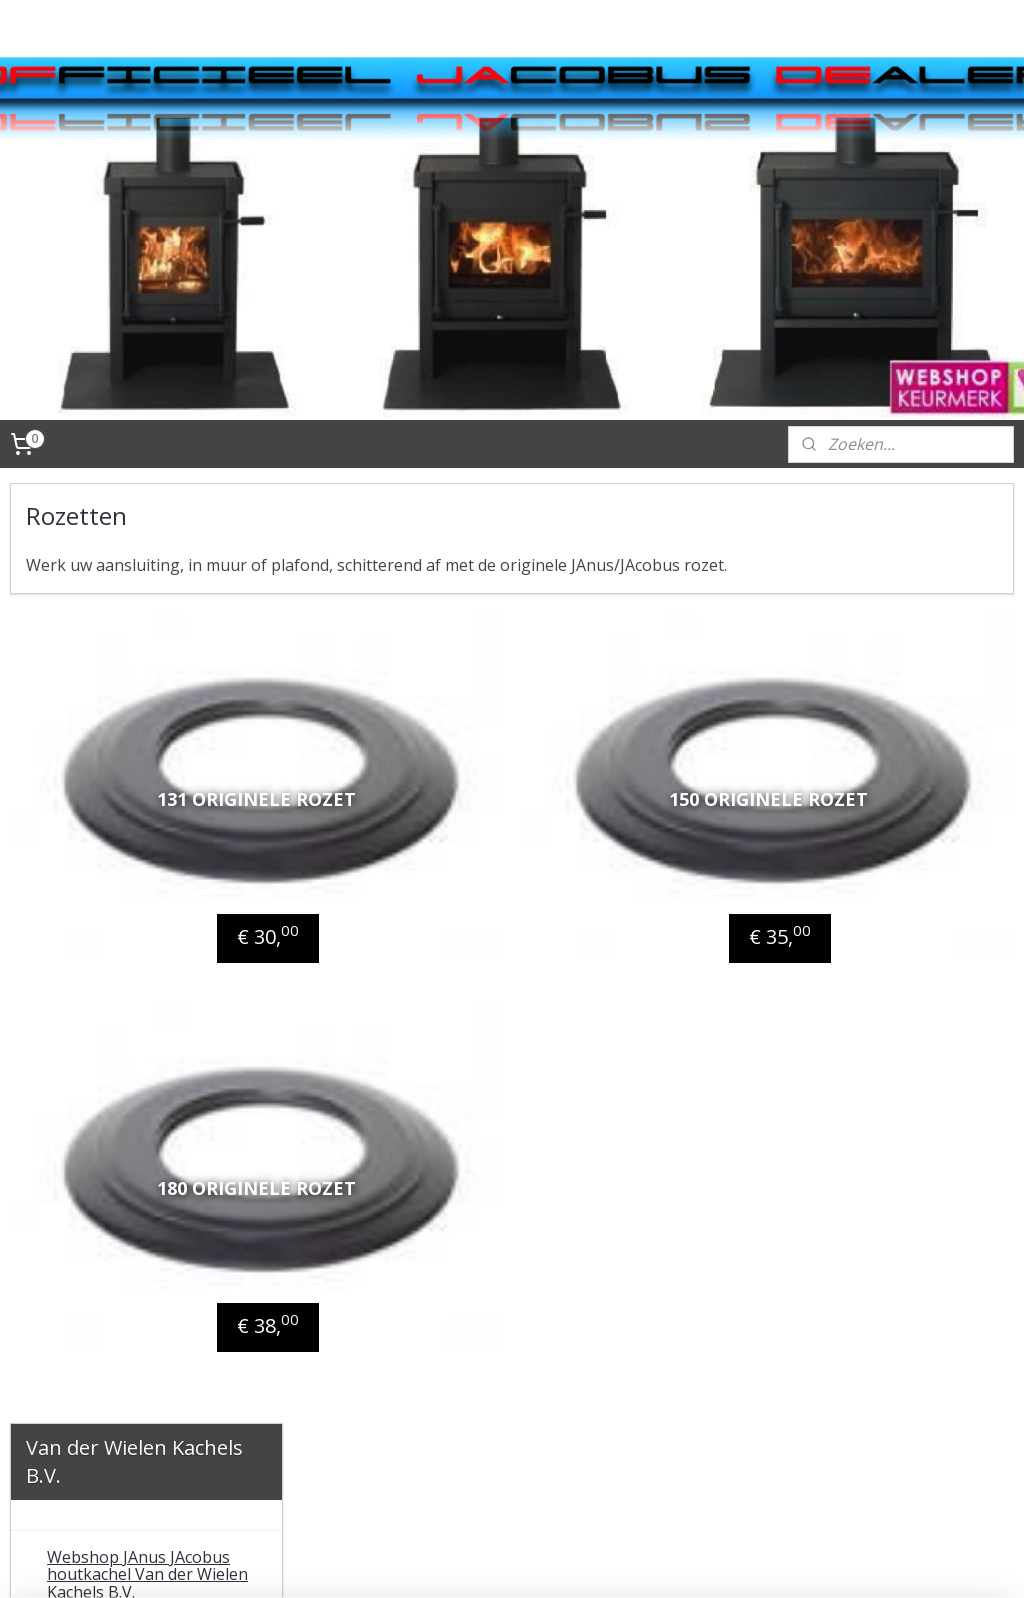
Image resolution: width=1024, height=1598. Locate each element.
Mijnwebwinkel (796, 1561)
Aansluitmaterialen (118, 821)
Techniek (81, 1056)
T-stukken (102, 988)
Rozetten (97, 888)
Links (67, 1278)
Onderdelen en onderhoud (146, 1022)
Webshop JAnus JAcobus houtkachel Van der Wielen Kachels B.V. (147, 634)
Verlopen (97, 921)
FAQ (62, 1333)
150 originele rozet (841, 770)
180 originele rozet (475, 1049)
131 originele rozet (475, 770)
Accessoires (90, 787)
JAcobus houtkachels (125, 686)
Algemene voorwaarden (136, 1211)
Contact (76, 1123)
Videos (72, 1156)
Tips (63, 1089)
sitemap (503, 1561)
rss (545, 1561)
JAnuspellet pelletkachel (136, 753)
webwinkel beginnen (622, 1561)
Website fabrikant (114, 1245)
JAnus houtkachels (116, 720)
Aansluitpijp (107, 854)
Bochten (94, 955)
